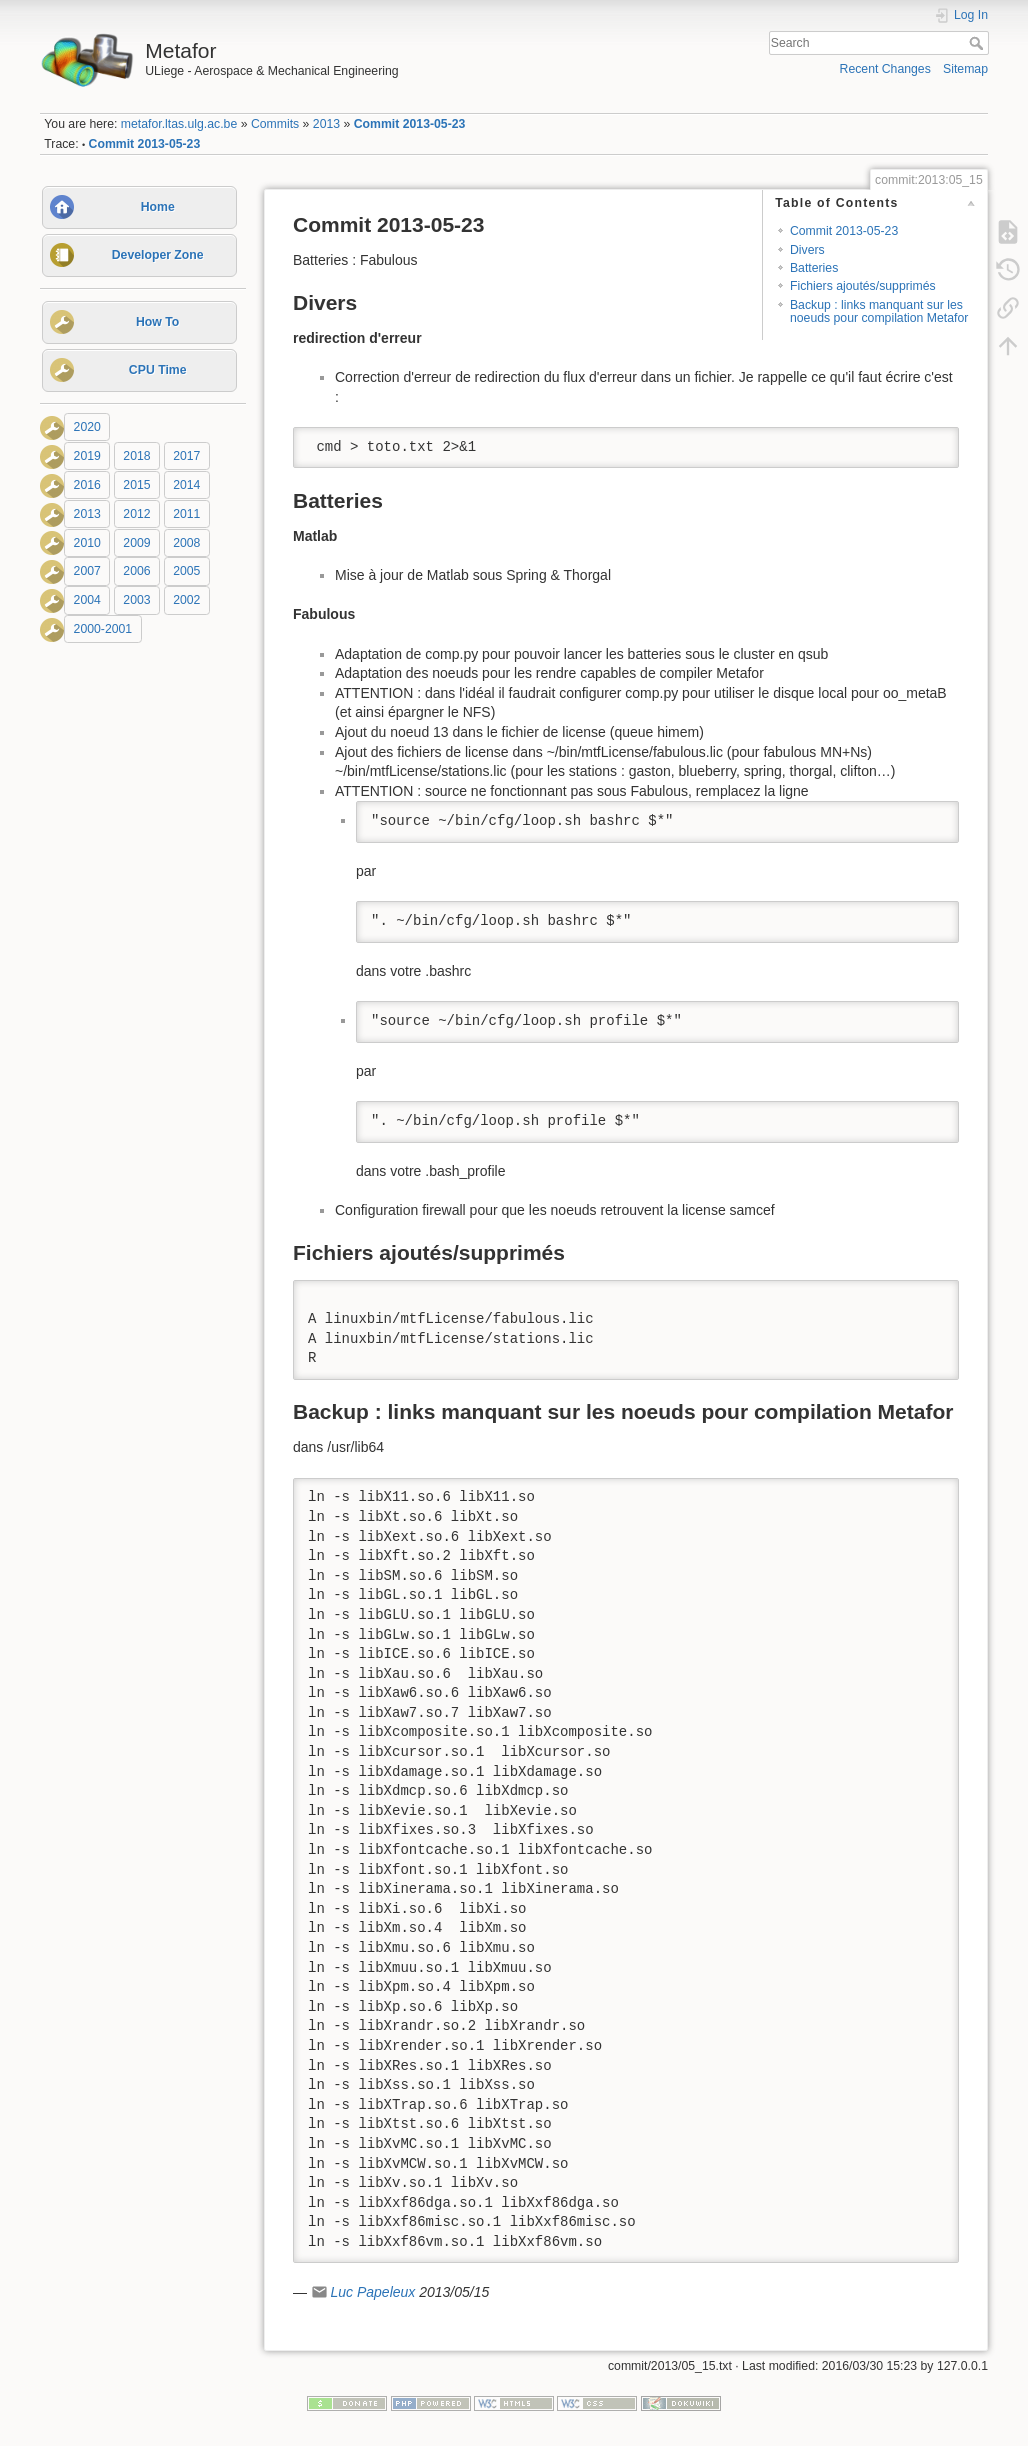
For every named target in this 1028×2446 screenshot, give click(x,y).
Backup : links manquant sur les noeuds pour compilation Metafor (879, 311)
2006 (136, 572)
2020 (87, 427)
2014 (186, 485)
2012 (136, 514)
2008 (186, 543)
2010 (87, 543)
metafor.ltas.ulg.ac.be (179, 124)
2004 (87, 600)
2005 (186, 572)
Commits (275, 124)
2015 (136, 485)
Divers (807, 250)
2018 (136, 456)
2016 (87, 485)
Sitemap (965, 69)
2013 (326, 124)
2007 (87, 572)
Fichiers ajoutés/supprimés (863, 286)
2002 (186, 600)
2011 (186, 514)
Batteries (814, 268)
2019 (87, 456)
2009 (136, 543)
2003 (136, 600)
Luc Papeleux (372, 2292)
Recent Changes (885, 69)
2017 (186, 456)
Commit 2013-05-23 (410, 124)
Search (978, 43)
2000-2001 (103, 629)
